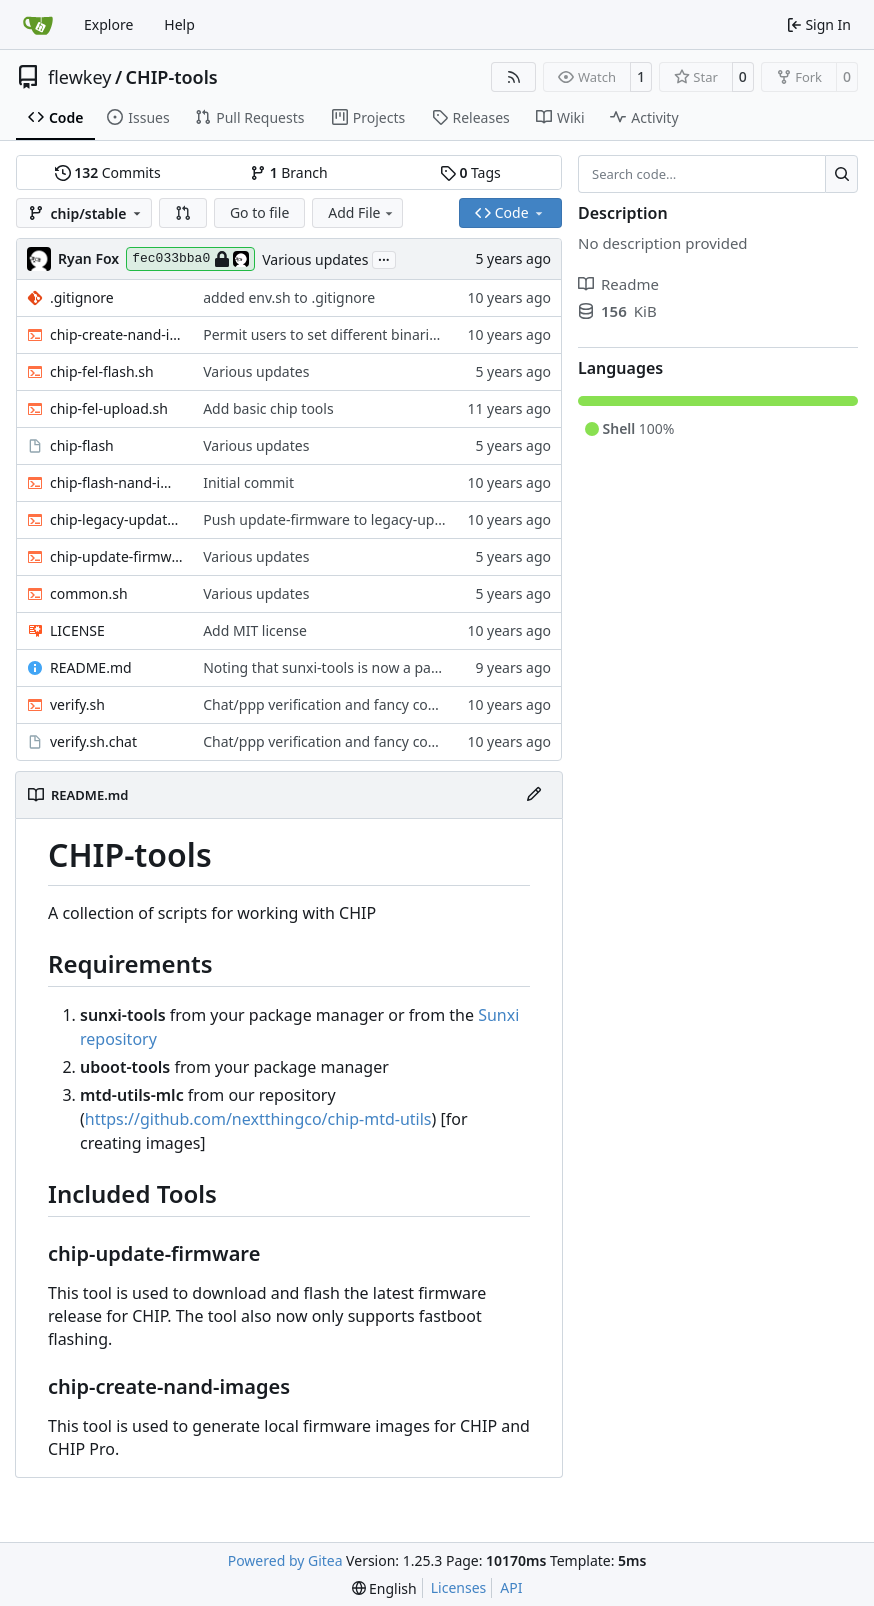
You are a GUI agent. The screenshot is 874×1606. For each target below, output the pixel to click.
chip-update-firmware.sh (116, 556)
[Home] (38, 25)
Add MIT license (255, 630)
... (384, 258)
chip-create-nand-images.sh (116, 334)
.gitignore (82, 297)
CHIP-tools (172, 77)
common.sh (89, 593)
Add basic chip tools (268, 408)
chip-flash (82, 445)
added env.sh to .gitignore (289, 297)
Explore (108, 24)
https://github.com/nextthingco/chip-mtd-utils (258, 1119)
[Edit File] (534, 795)
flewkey (79, 77)
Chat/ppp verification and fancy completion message (376, 704)
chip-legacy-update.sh (116, 519)
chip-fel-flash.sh (102, 371)
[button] (183, 213)
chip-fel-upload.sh (109, 408)
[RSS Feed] (514, 77)
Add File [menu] (362, 212)
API (511, 1587)
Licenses (459, 1587)
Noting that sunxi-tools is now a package (336, 667)
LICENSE (77, 630)
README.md (91, 667)
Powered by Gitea (285, 1560)
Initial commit (248, 482)
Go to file (259, 212)
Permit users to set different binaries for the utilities (373, 334)
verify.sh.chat (93, 741)
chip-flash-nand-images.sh (116, 482)
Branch (289, 172)
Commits (108, 172)
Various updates (315, 259)
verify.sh (77, 704)
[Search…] (841, 174)
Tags (470, 172)
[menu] (384, 1588)
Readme (618, 284)
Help (179, 24)
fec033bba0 (190, 259)
